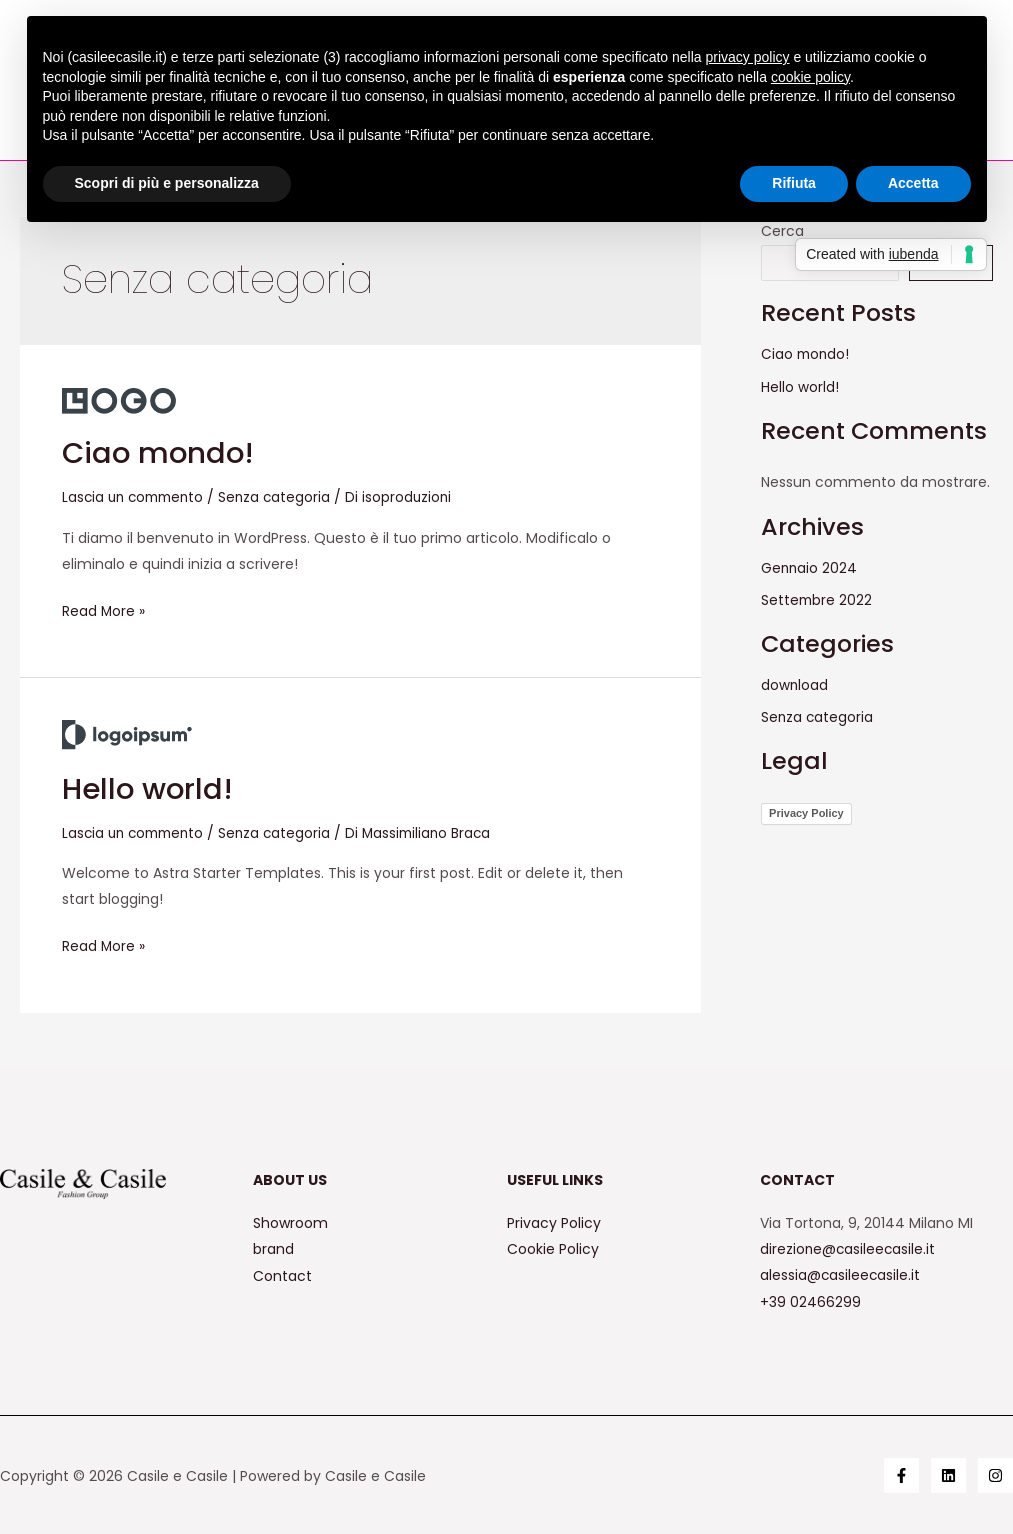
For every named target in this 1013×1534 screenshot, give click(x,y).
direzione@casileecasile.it (849, 1248)
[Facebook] (901, 1474)
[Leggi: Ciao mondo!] (119, 400)
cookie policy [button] (810, 77)
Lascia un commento (137, 497)
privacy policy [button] (747, 57)
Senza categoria (284, 497)
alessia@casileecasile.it (841, 1274)
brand (273, 1248)
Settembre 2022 (817, 599)
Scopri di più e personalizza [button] (167, 183)
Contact (282, 1274)
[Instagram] (995, 1474)
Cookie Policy (553, 1248)
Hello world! (150, 788)
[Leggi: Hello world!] (127, 733)
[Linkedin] (948, 1474)
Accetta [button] (913, 183)
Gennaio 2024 (810, 567)
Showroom (290, 1222)
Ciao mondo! (160, 453)
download (795, 683)
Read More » (104, 608)
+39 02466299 (810, 1300)
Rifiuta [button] (794, 183)
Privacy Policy (806, 811)
